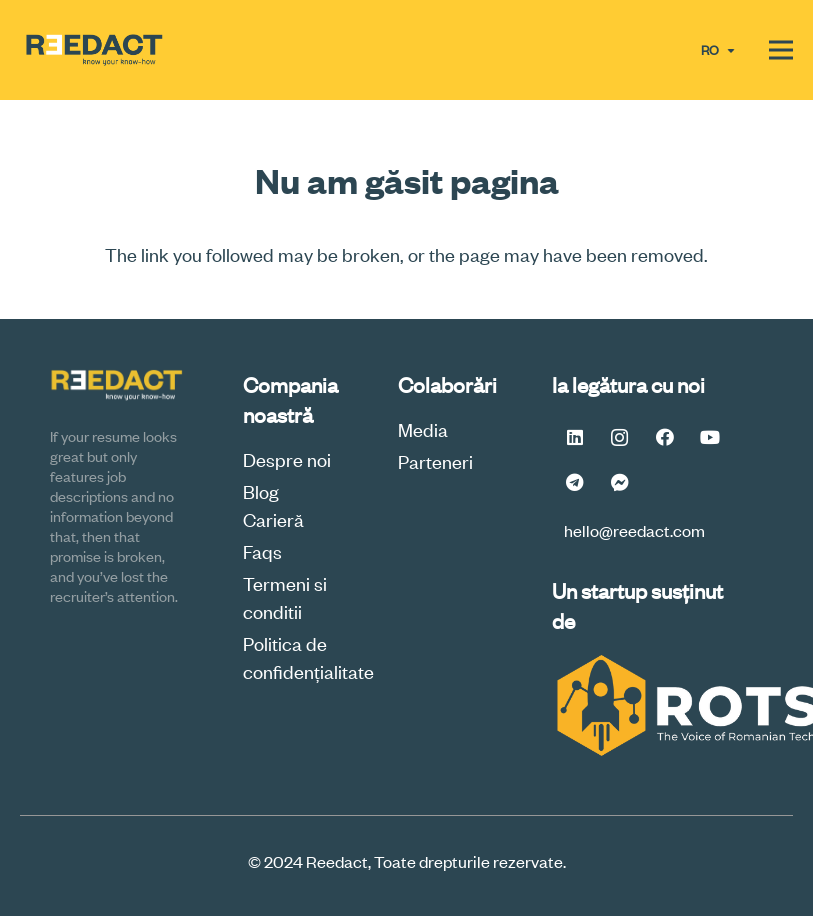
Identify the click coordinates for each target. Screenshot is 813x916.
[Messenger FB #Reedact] (619, 482)
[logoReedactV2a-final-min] (94, 50)
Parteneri (435, 460)
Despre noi (287, 458)
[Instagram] (619, 437)
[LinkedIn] (574, 437)
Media (423, 428)
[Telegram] (574, 482)
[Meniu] (781, 50)
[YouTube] (709, 437)
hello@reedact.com (634, 530)
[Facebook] (664, 437)
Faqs (262, 550)
